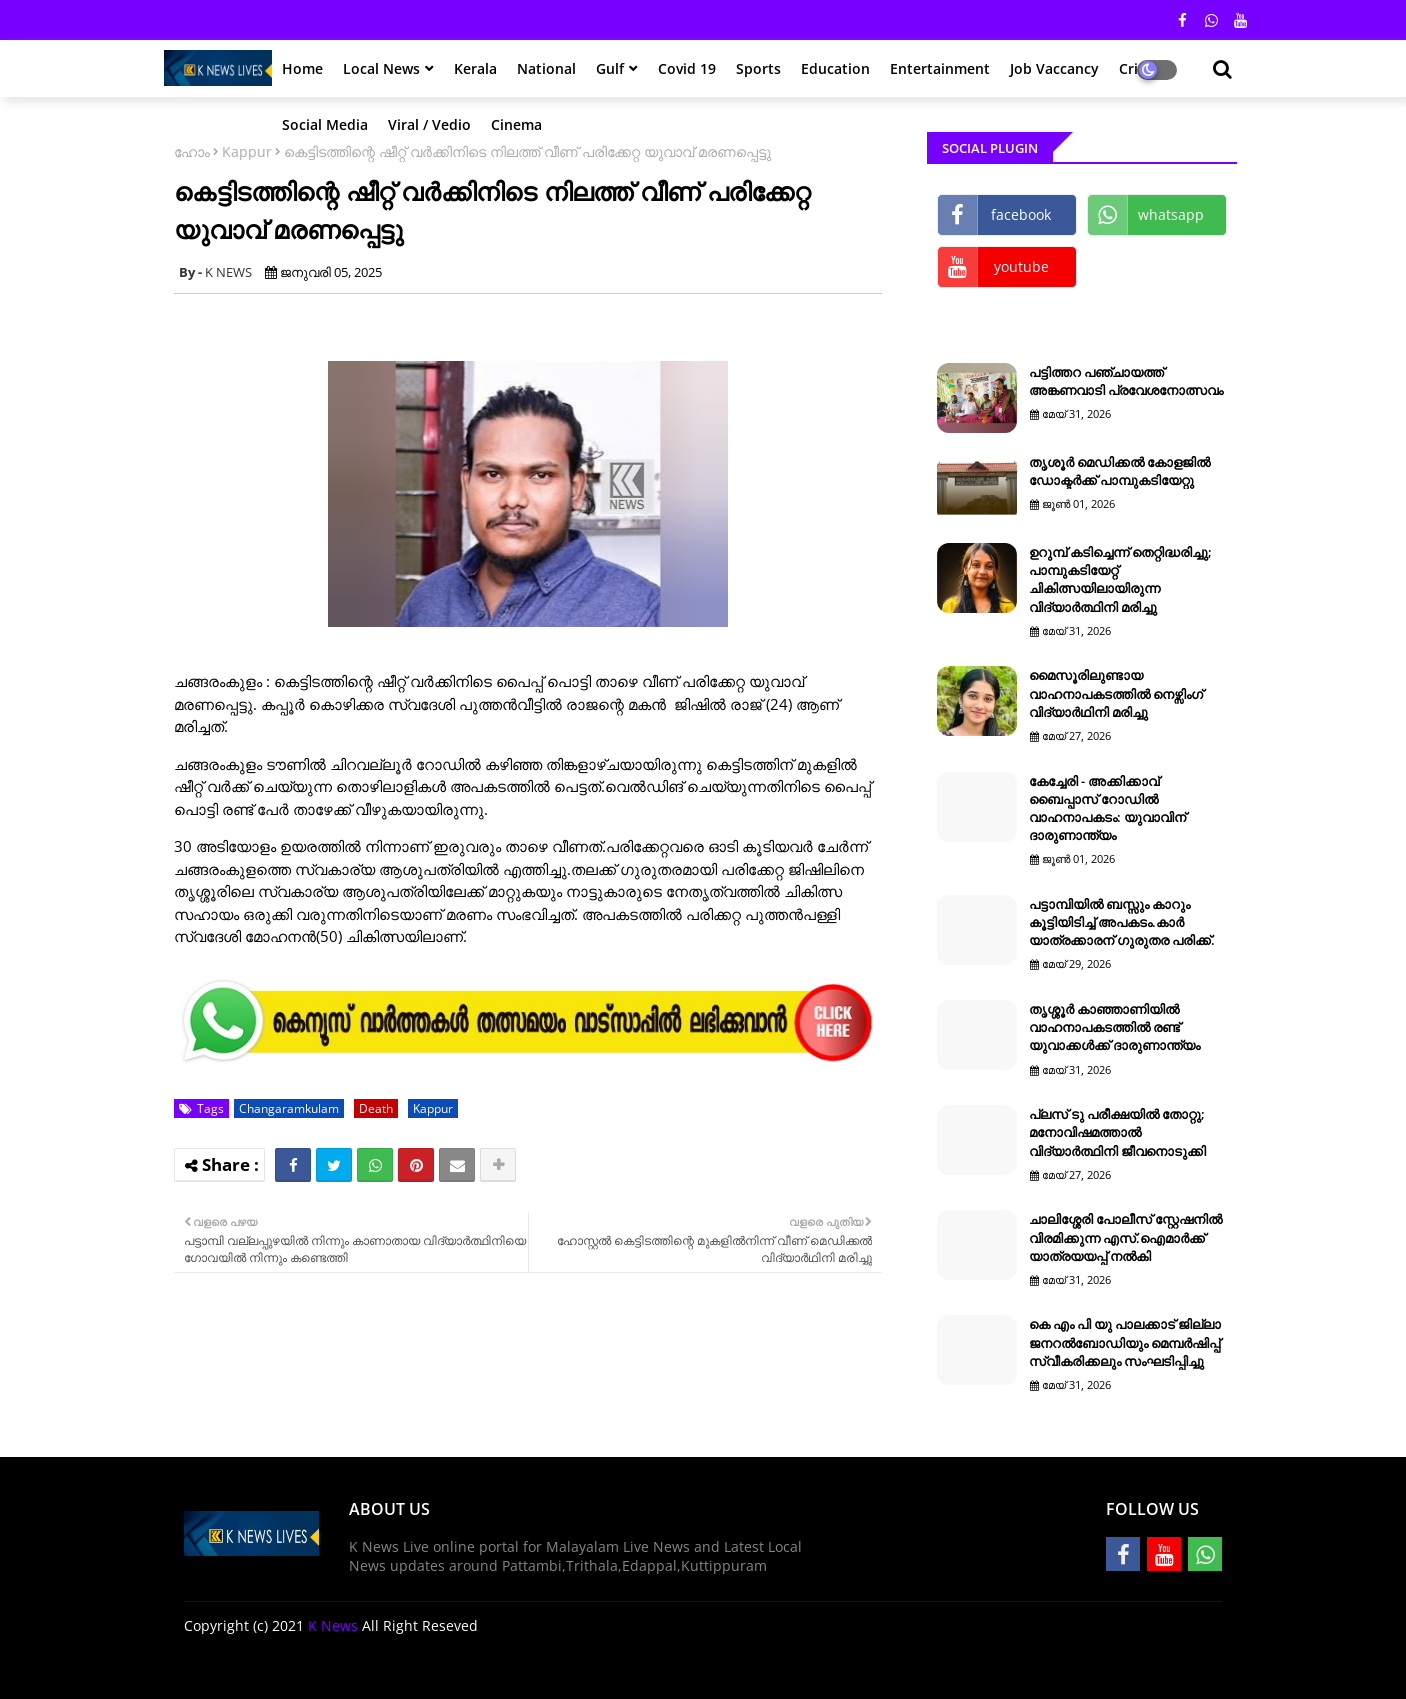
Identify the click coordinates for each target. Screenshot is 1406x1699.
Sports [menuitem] (758, 68)
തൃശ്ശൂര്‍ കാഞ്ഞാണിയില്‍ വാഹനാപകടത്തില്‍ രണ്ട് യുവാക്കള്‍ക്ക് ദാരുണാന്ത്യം (1114, 1027)
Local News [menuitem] (381, 68)
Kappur (247, 151)
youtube (1021, 266)
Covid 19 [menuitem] (687, 68)
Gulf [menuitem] (610, 68)
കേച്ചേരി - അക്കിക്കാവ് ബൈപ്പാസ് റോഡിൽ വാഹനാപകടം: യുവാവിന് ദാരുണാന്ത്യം (1107, 808)
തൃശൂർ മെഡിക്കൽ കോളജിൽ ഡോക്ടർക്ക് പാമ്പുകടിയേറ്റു (1119, 471)
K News (333, 1625)
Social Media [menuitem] (325, 124)
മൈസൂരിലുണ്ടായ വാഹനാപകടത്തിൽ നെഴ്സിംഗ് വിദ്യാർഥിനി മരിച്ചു (1116, 693)
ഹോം (192, 151)
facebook (1021, 214)
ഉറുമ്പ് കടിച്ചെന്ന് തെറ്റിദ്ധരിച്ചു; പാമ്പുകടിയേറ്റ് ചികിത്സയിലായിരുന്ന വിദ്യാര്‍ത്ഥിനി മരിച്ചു (1120, 579)
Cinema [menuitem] (516, 124)
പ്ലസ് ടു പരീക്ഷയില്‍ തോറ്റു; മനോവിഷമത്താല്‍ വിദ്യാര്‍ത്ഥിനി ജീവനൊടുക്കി (1117, 1132)
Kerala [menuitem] (475, 68)
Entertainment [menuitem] (940, 68)
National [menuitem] (546, 68)
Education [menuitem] (835, 68)
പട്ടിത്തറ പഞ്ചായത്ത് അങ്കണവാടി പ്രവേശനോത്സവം (1126, 381)
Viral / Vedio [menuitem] (429, 124)
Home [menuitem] (302, 68)
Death (376, 1108)
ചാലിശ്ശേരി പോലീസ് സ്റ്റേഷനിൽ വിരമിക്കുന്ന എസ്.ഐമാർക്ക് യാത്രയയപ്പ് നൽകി (1125, 1237)
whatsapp (1171, 214)
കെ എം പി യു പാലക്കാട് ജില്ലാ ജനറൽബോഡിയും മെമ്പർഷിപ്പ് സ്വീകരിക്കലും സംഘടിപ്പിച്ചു (1125, 1342)
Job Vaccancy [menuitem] (1054, 68)
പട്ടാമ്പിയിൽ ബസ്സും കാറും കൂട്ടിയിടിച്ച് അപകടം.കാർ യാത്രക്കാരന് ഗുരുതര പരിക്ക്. (1122, 922)
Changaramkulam (289, 1108)
